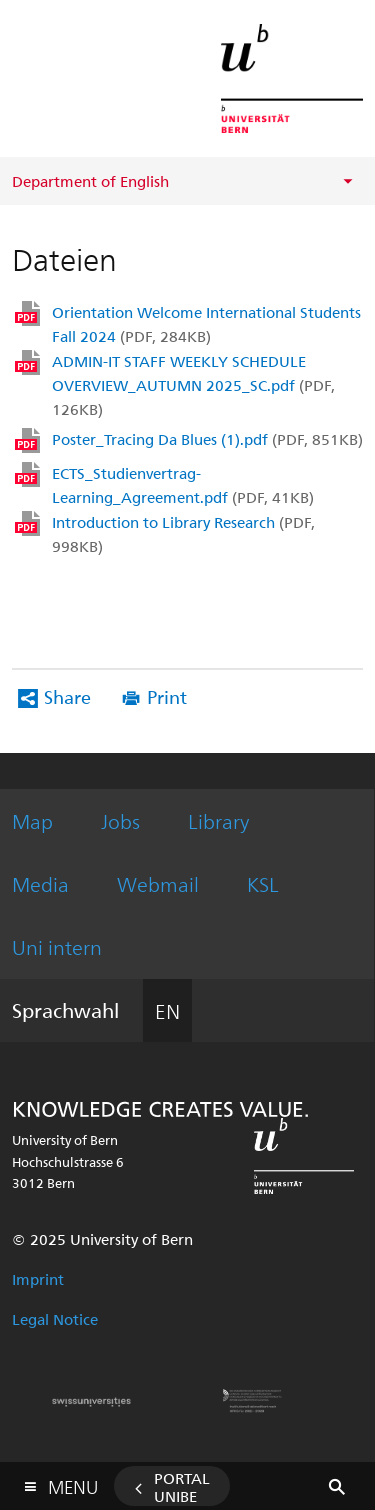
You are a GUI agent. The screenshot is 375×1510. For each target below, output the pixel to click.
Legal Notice (55, 1319)
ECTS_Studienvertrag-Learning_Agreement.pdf (183, 485)
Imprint (38, 1279)
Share (67, 696)
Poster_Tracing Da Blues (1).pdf (207, 439)
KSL (263, 883)
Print (167, 696)
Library (218, 820)
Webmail (158, 883)
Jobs (120, 820)
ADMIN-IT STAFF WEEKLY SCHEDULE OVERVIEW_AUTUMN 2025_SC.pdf (193, 385)
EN (167, 1010)
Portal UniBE (182, 1487)
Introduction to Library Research (183, 534)
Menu (73, 1482)
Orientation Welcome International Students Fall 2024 (206, 324)
